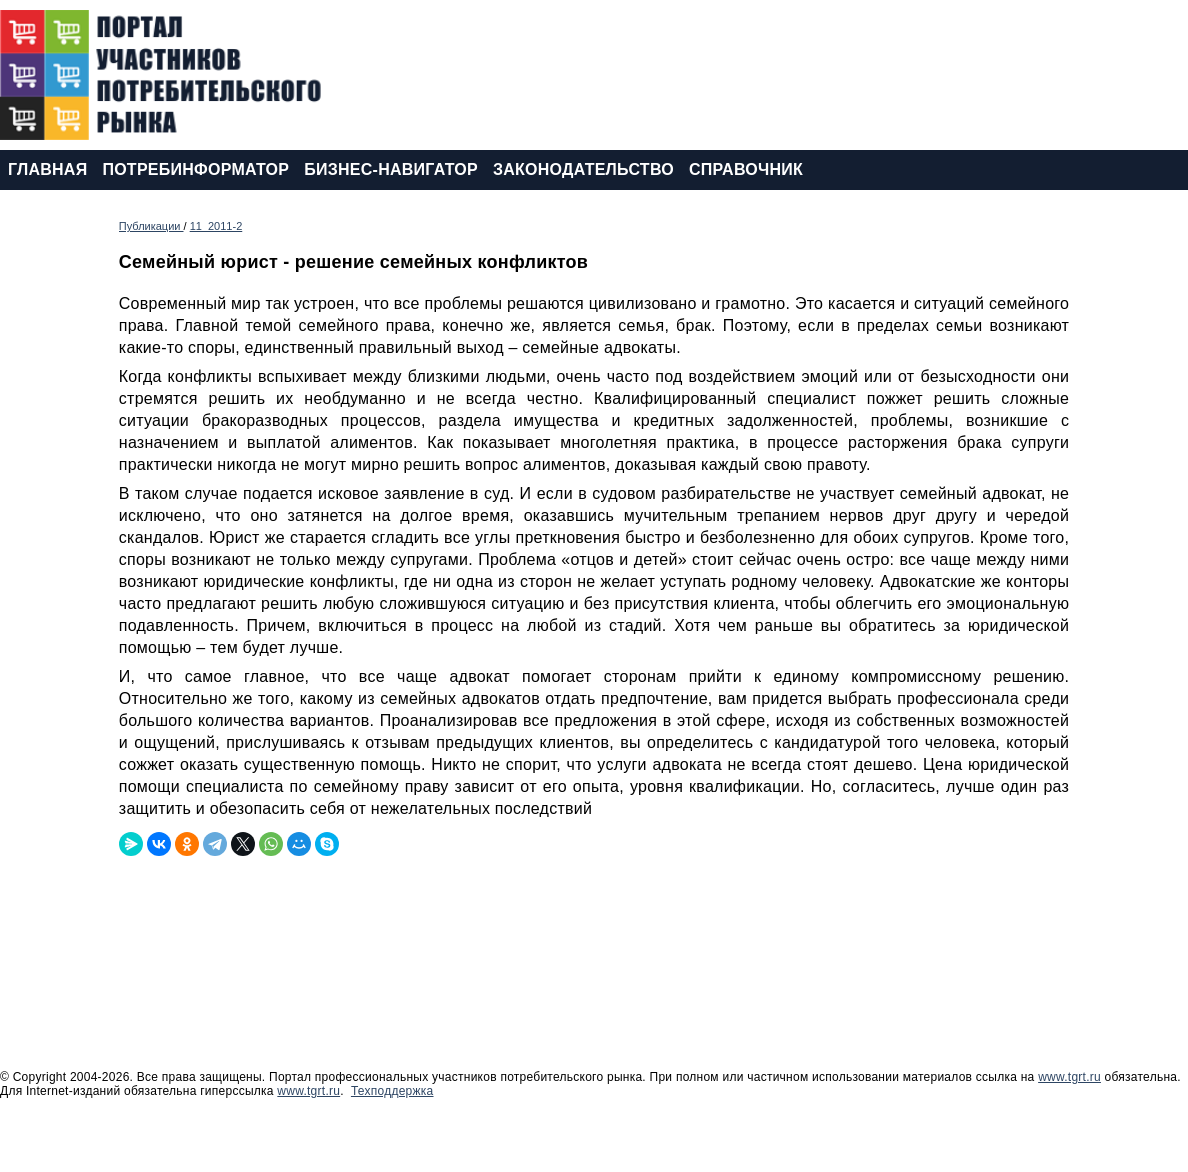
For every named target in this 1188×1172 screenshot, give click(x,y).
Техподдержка (392, 1091)
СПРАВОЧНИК (746, 169)
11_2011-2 (216, 226)
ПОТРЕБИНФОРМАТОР (195, 169)
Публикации (151, 226)
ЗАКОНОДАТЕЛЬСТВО (583, 169)
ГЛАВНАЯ (47, 169)
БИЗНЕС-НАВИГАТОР (391, 169)
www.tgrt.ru (1069, 1077)
